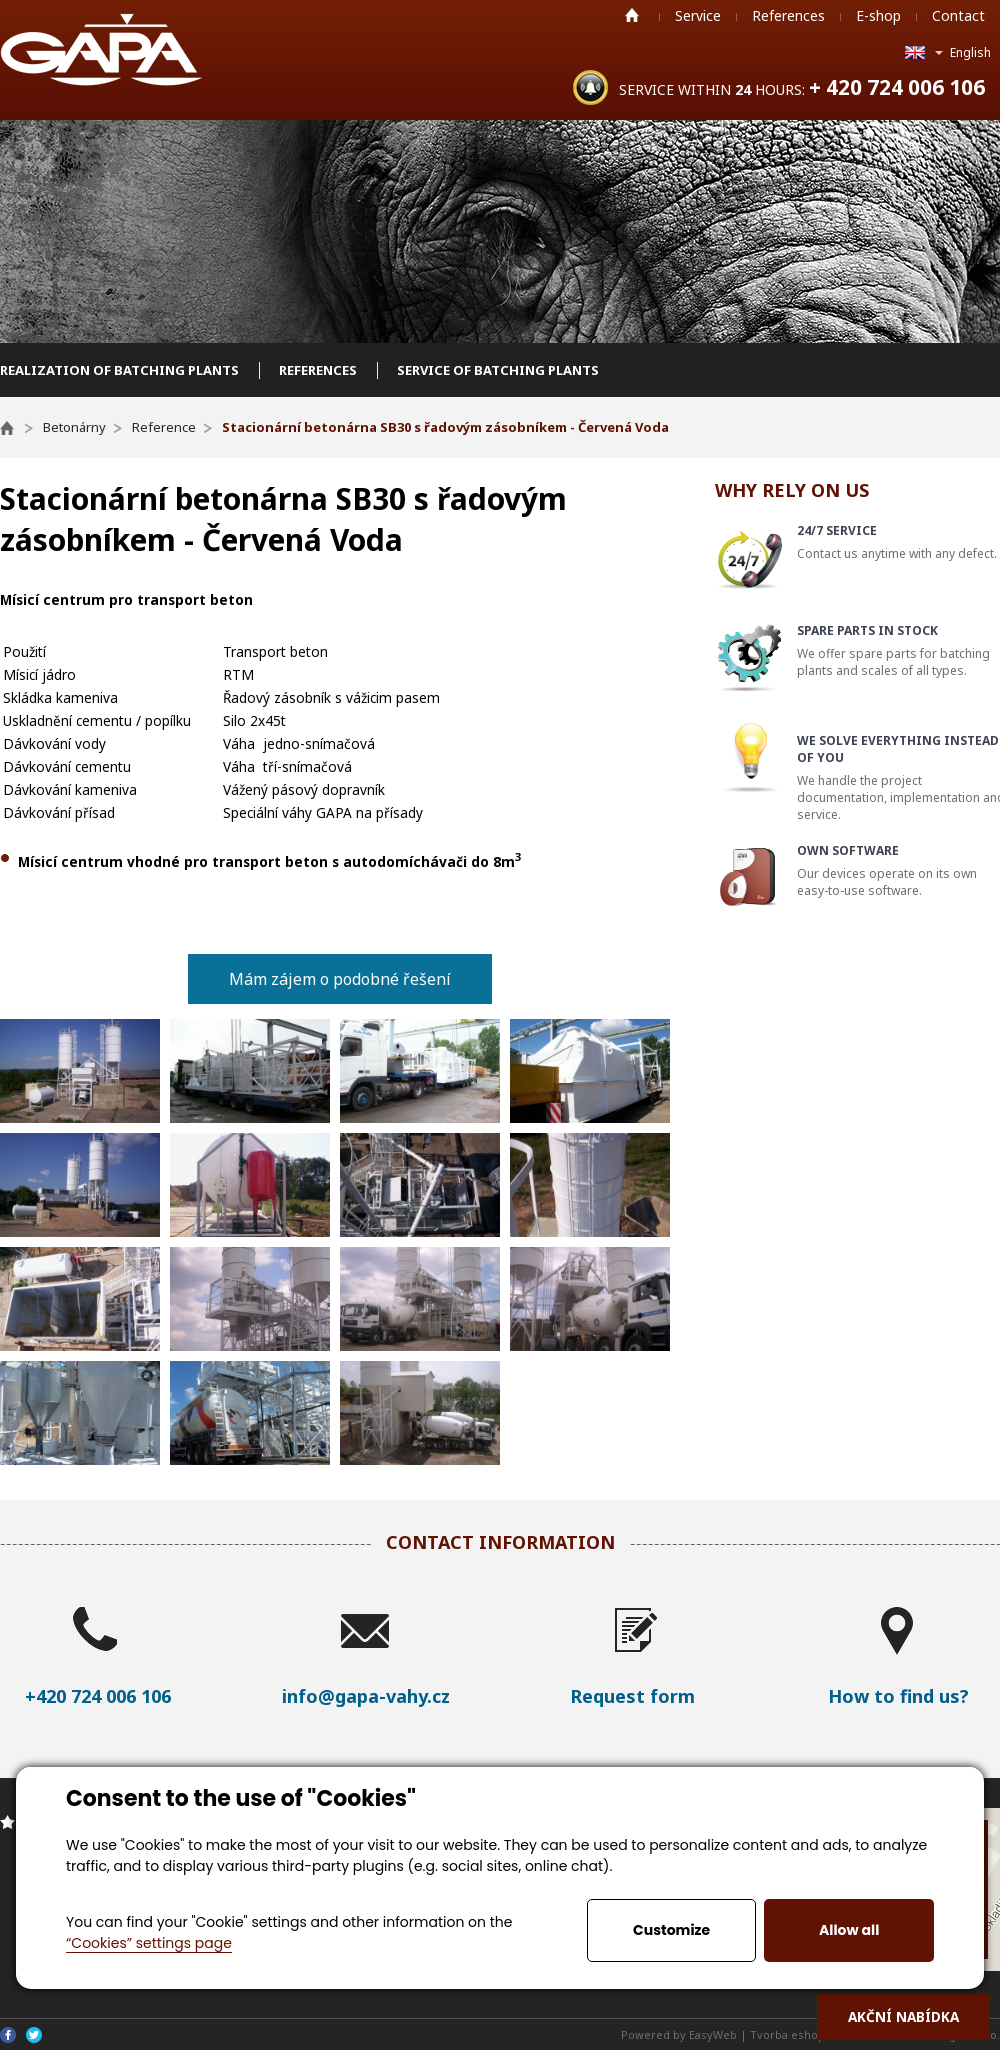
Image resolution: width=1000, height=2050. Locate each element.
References (788, 15)
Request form (632, 1696)
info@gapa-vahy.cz (366, 1696)
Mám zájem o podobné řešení (340, 979)
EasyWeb (713, 2034)
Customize (671, 1930)
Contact (958, 15)
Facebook (8, 2035)
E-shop (878, 15)
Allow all (849, 1930)
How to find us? (898, 1696)
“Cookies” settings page (149, 1943)
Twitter (34, 2035)
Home (632, 15)
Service (698, 15)
